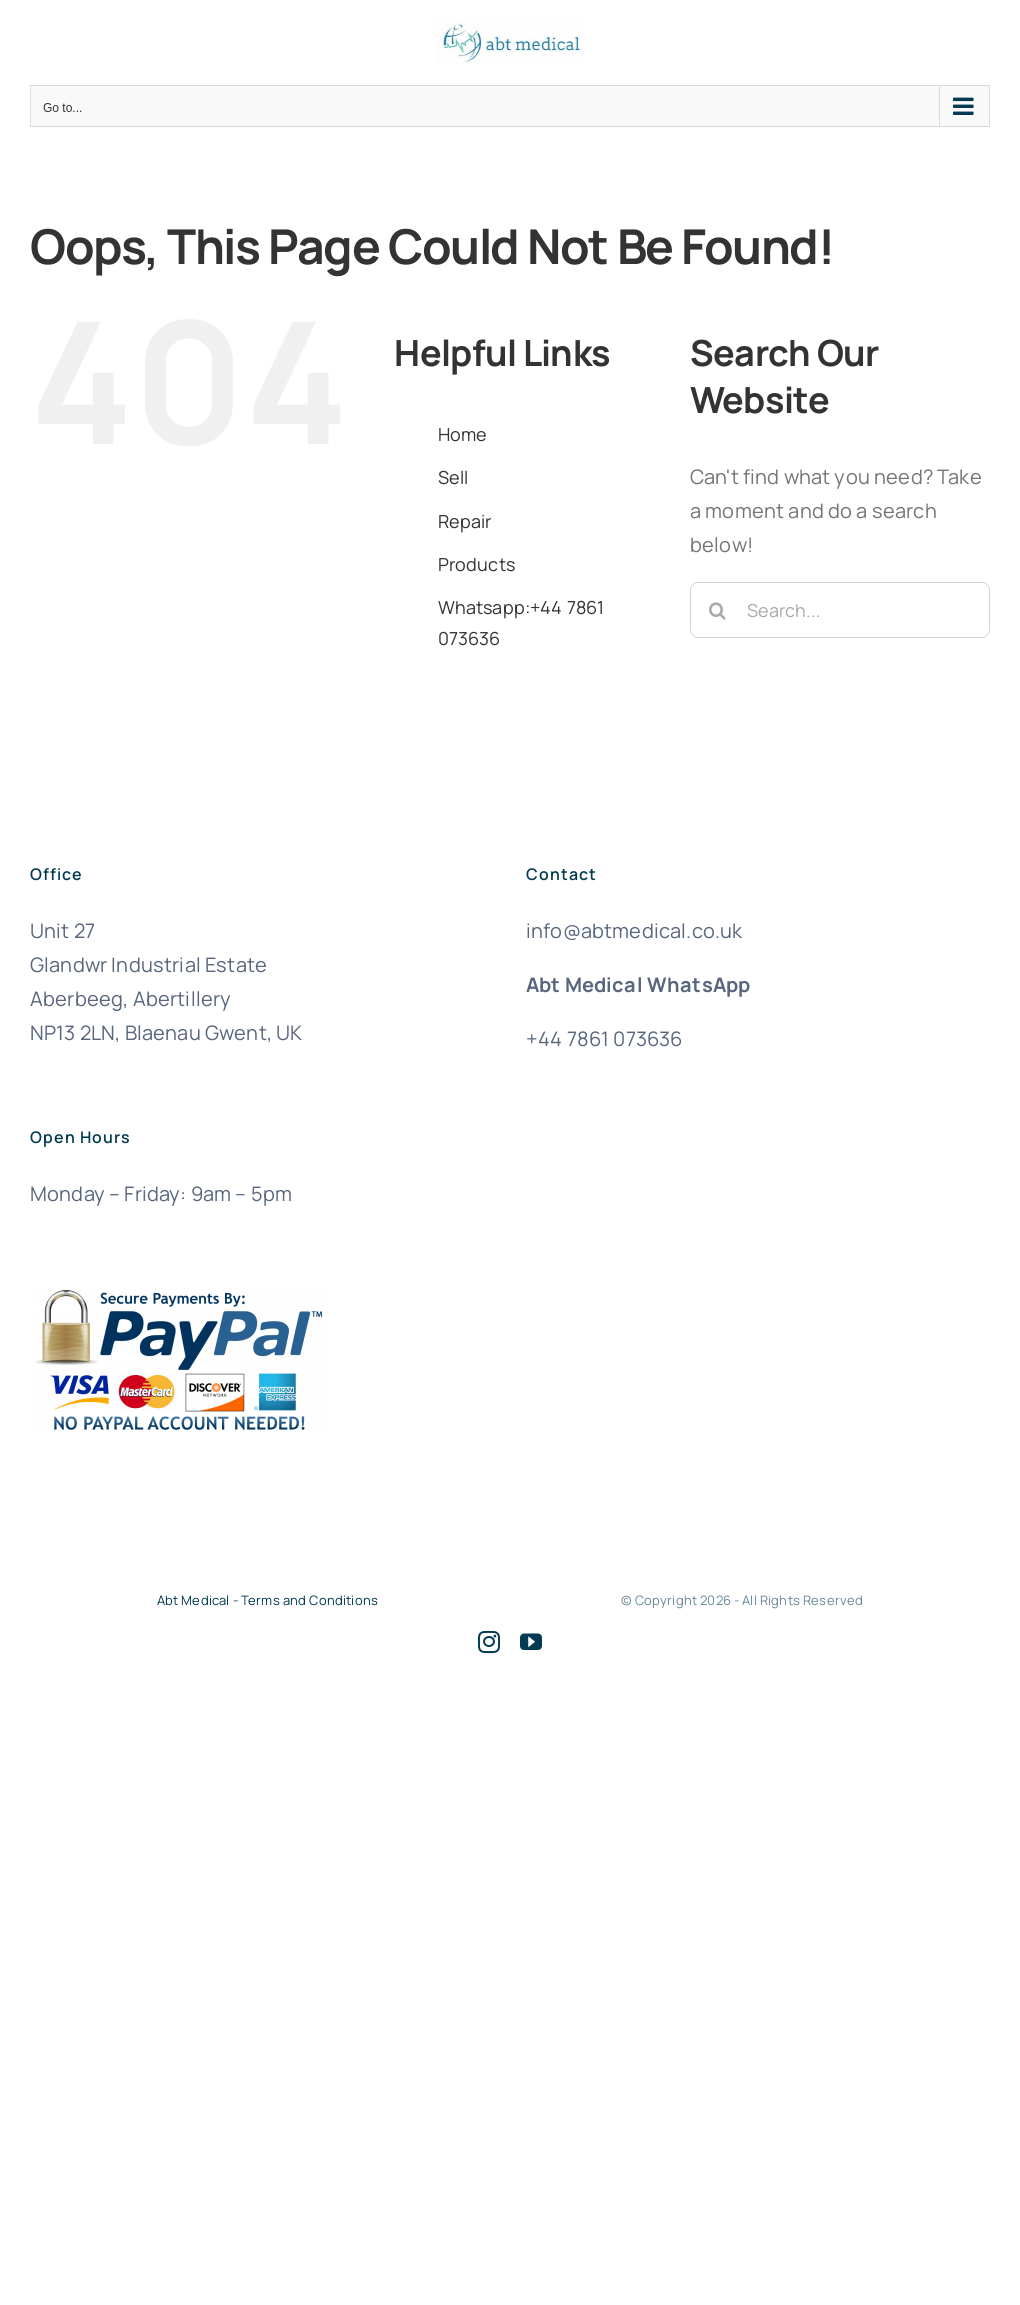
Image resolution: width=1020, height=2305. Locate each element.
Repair (465, 521)
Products (476, 564)
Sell (453, 477)
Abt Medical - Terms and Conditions (267, 1600)
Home (463, 434)
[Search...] (840, 610)
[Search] (718, 610)
